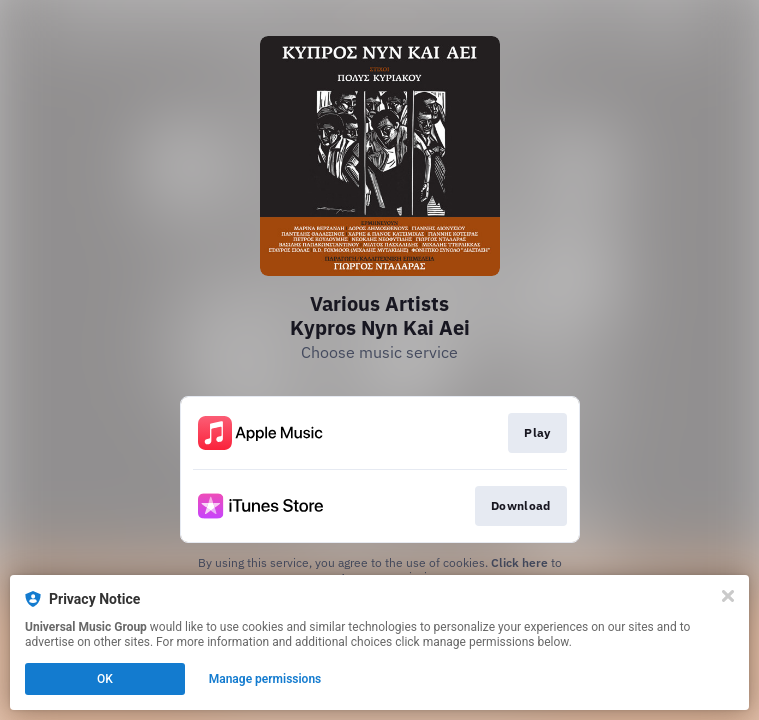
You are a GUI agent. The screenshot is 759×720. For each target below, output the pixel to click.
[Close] (728, 596)
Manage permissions (265, 679)
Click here (519, 562)
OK (105, 679)
